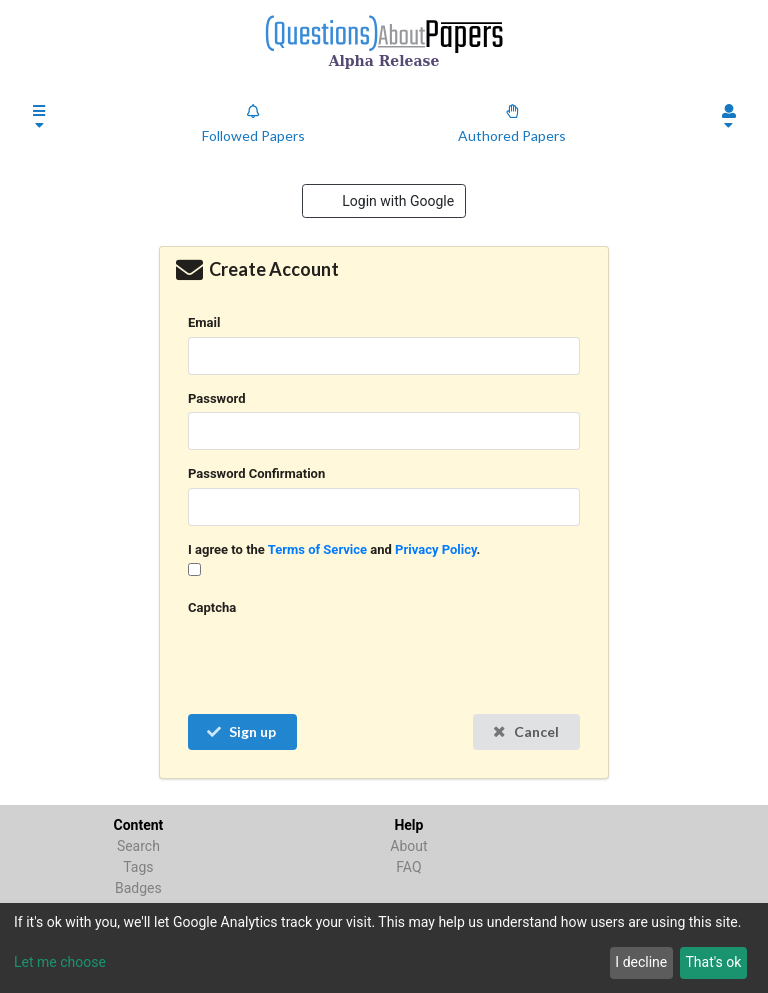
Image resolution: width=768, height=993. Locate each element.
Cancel (525, 731)
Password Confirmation (256, 473)
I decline (641, 962)
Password (216, 398)
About (408, 846)
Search (138, 846)
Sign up (241, 731)
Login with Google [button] (396, 201)
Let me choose (60, 962)
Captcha (212, 607)
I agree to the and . (334, 549)
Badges (138, 888)
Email (204, 322)
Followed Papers (253, 124)
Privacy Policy (435, 549)
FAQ (408, 867)
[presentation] (340, 661)
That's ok (713, 962)
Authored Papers (512, 124)
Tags (138, 867)
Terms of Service (317, 549)
